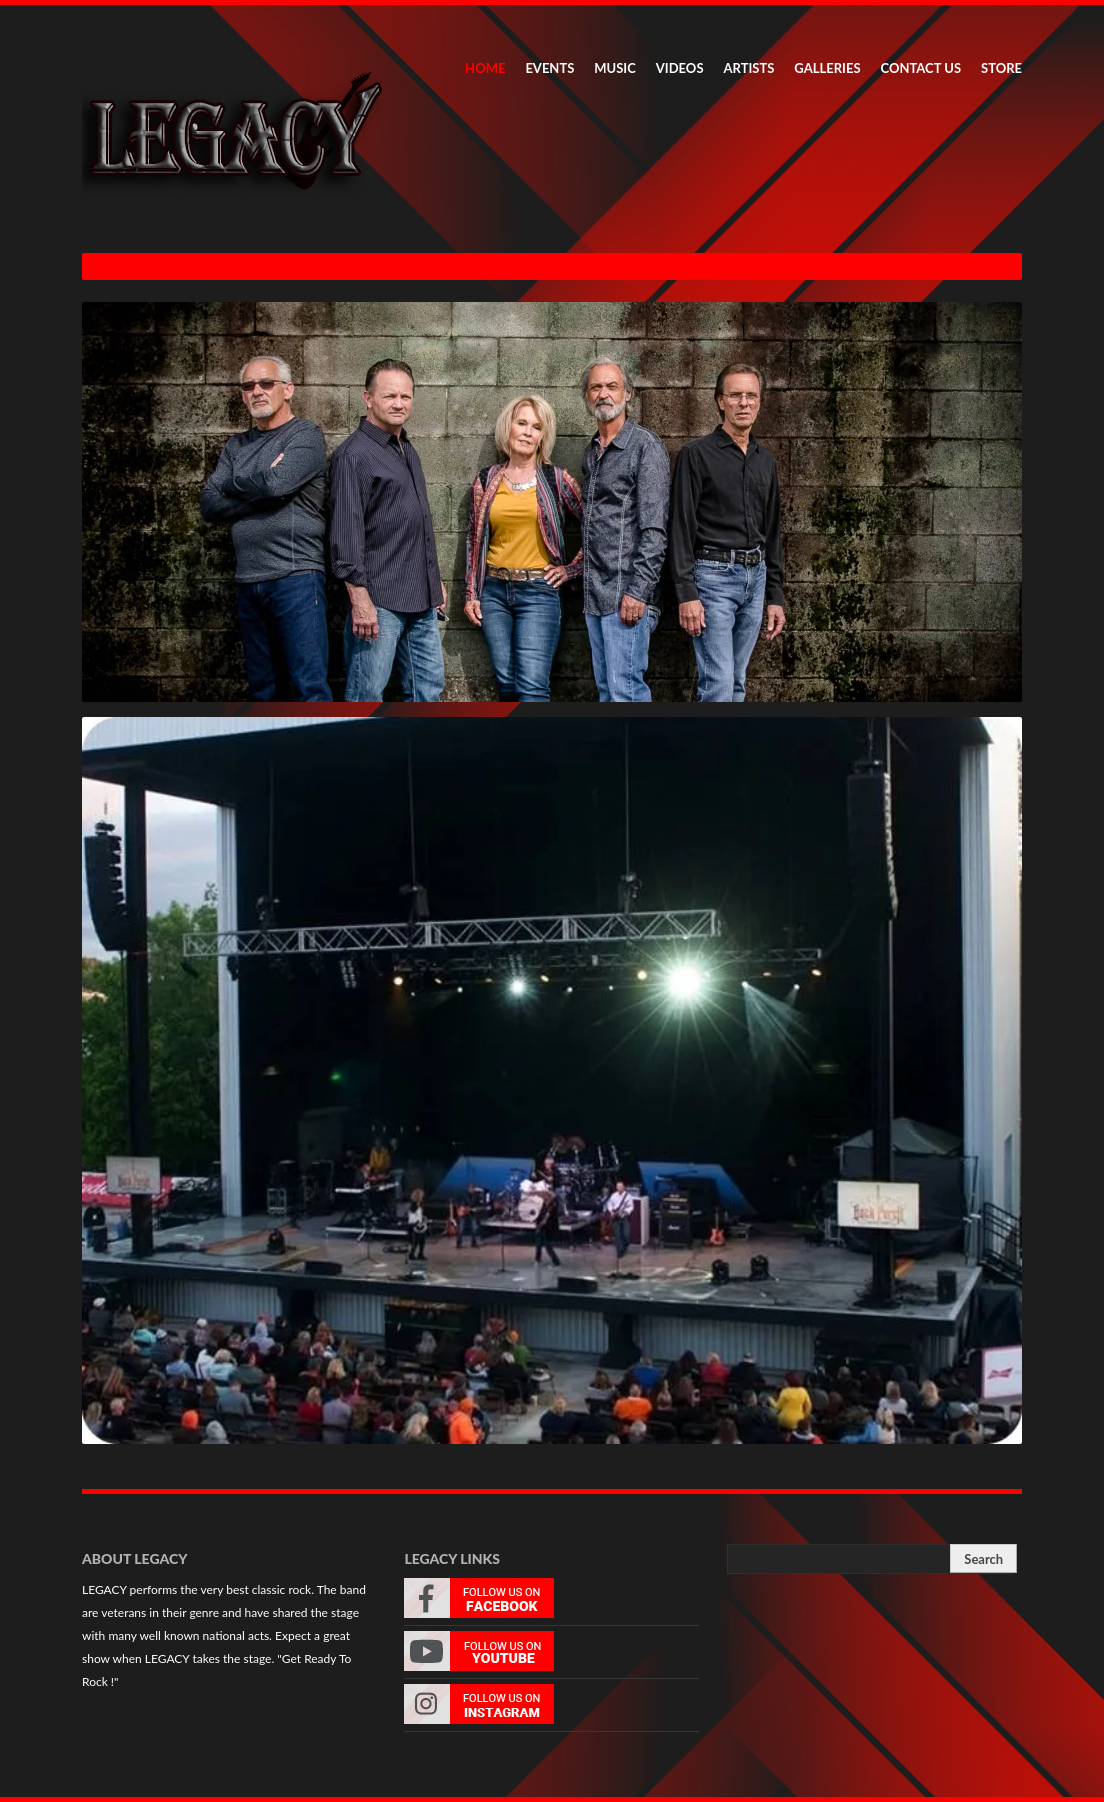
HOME (485, 68)
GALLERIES (827, 68)
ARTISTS (749, 68)
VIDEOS (680, 68)
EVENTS (549, 68)
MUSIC (615, 68)
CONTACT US (921, 68)
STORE (1001, 68)
